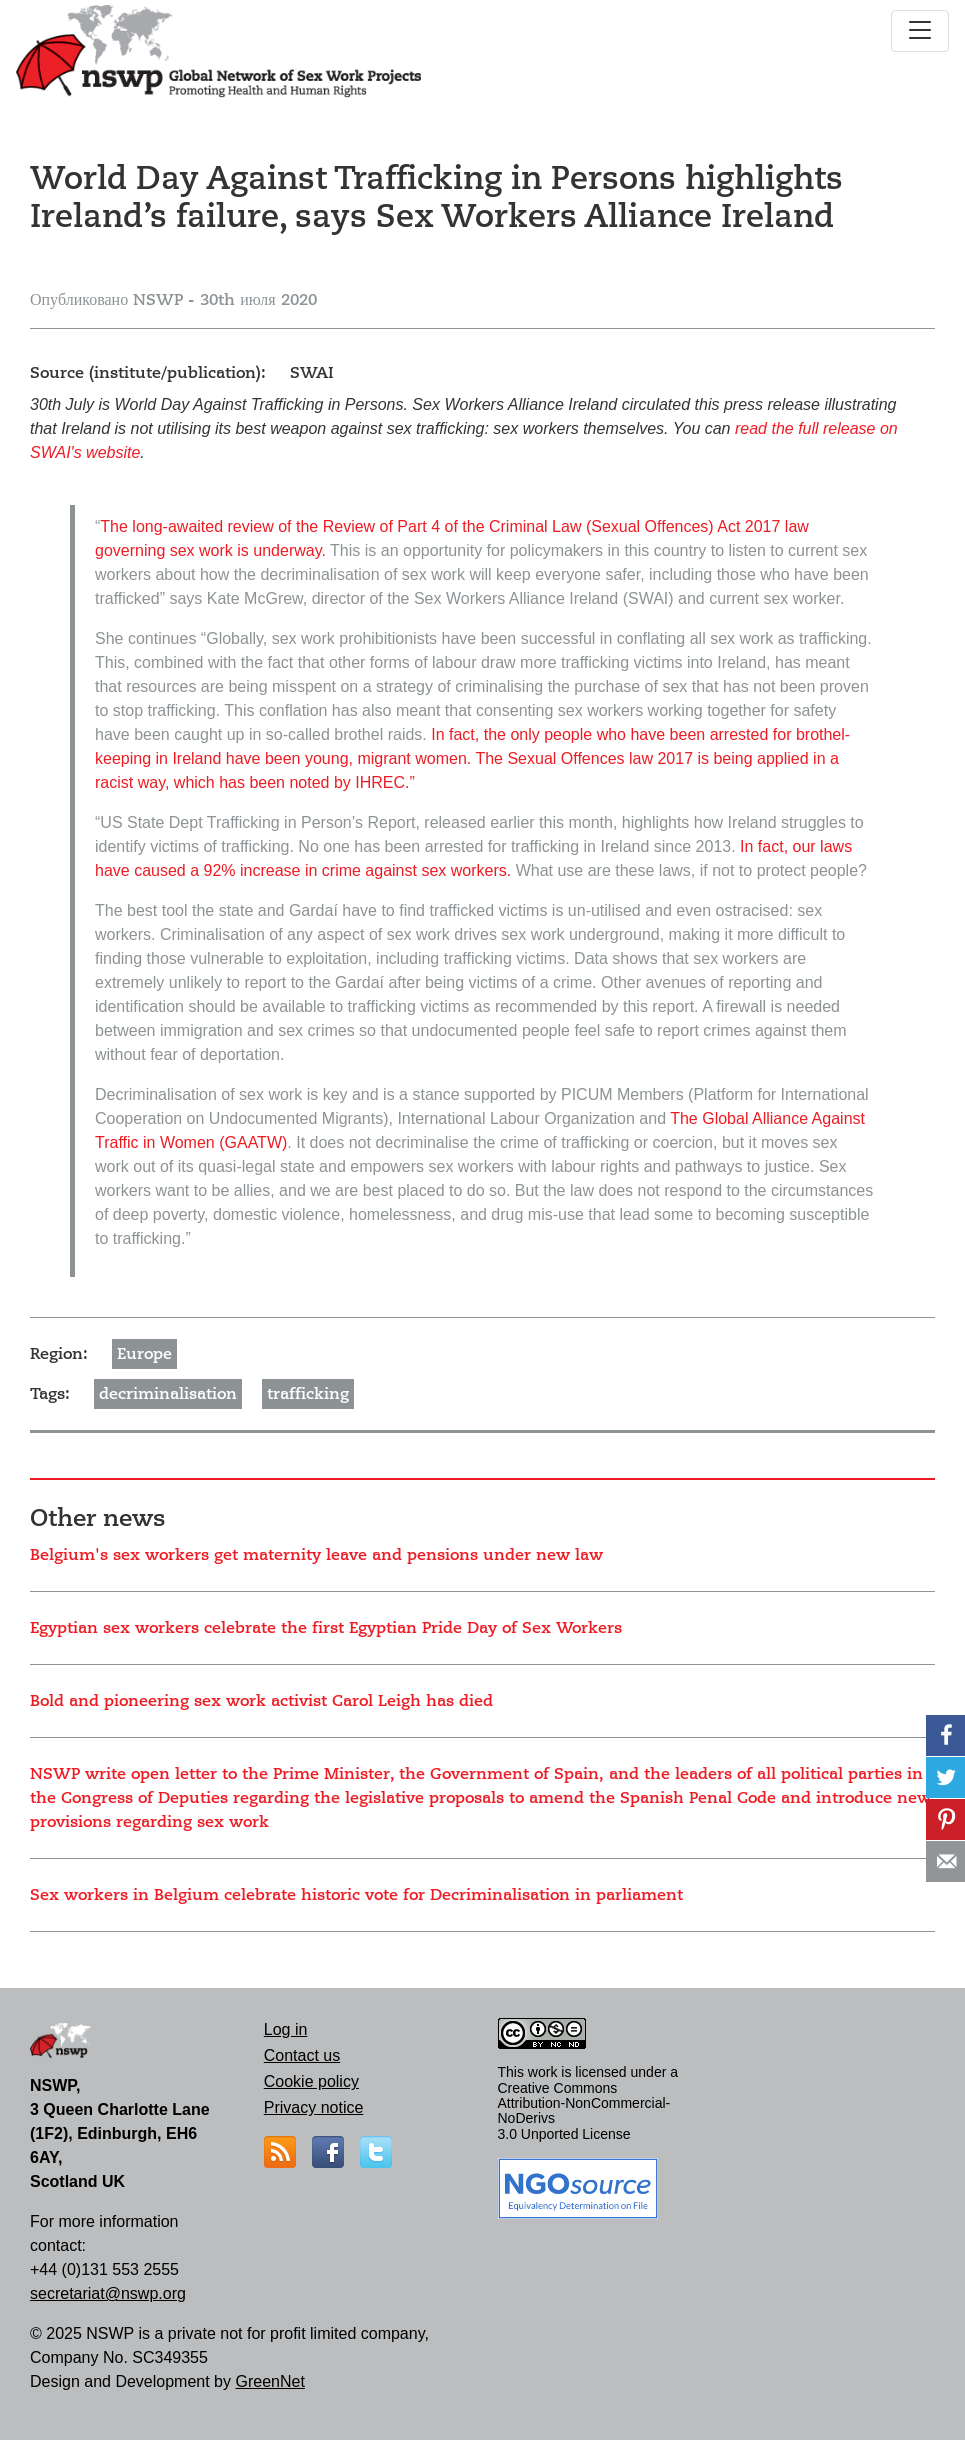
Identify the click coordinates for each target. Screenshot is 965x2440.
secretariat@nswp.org (108, 2293)
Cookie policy (311, 2081)
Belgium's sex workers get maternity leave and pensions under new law (316, 1555)
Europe (144, 1354)
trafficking (308, 1394)
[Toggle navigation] (920, 31)
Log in (286, 2029)
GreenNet (269, 2381)
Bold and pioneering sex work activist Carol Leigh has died (261, 1701)
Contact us (302, 2055)
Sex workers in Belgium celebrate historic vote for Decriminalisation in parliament (356, 1895)
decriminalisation (168, 1394)
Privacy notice (314, 2107)
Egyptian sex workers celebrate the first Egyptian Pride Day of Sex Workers (326, 1628)
